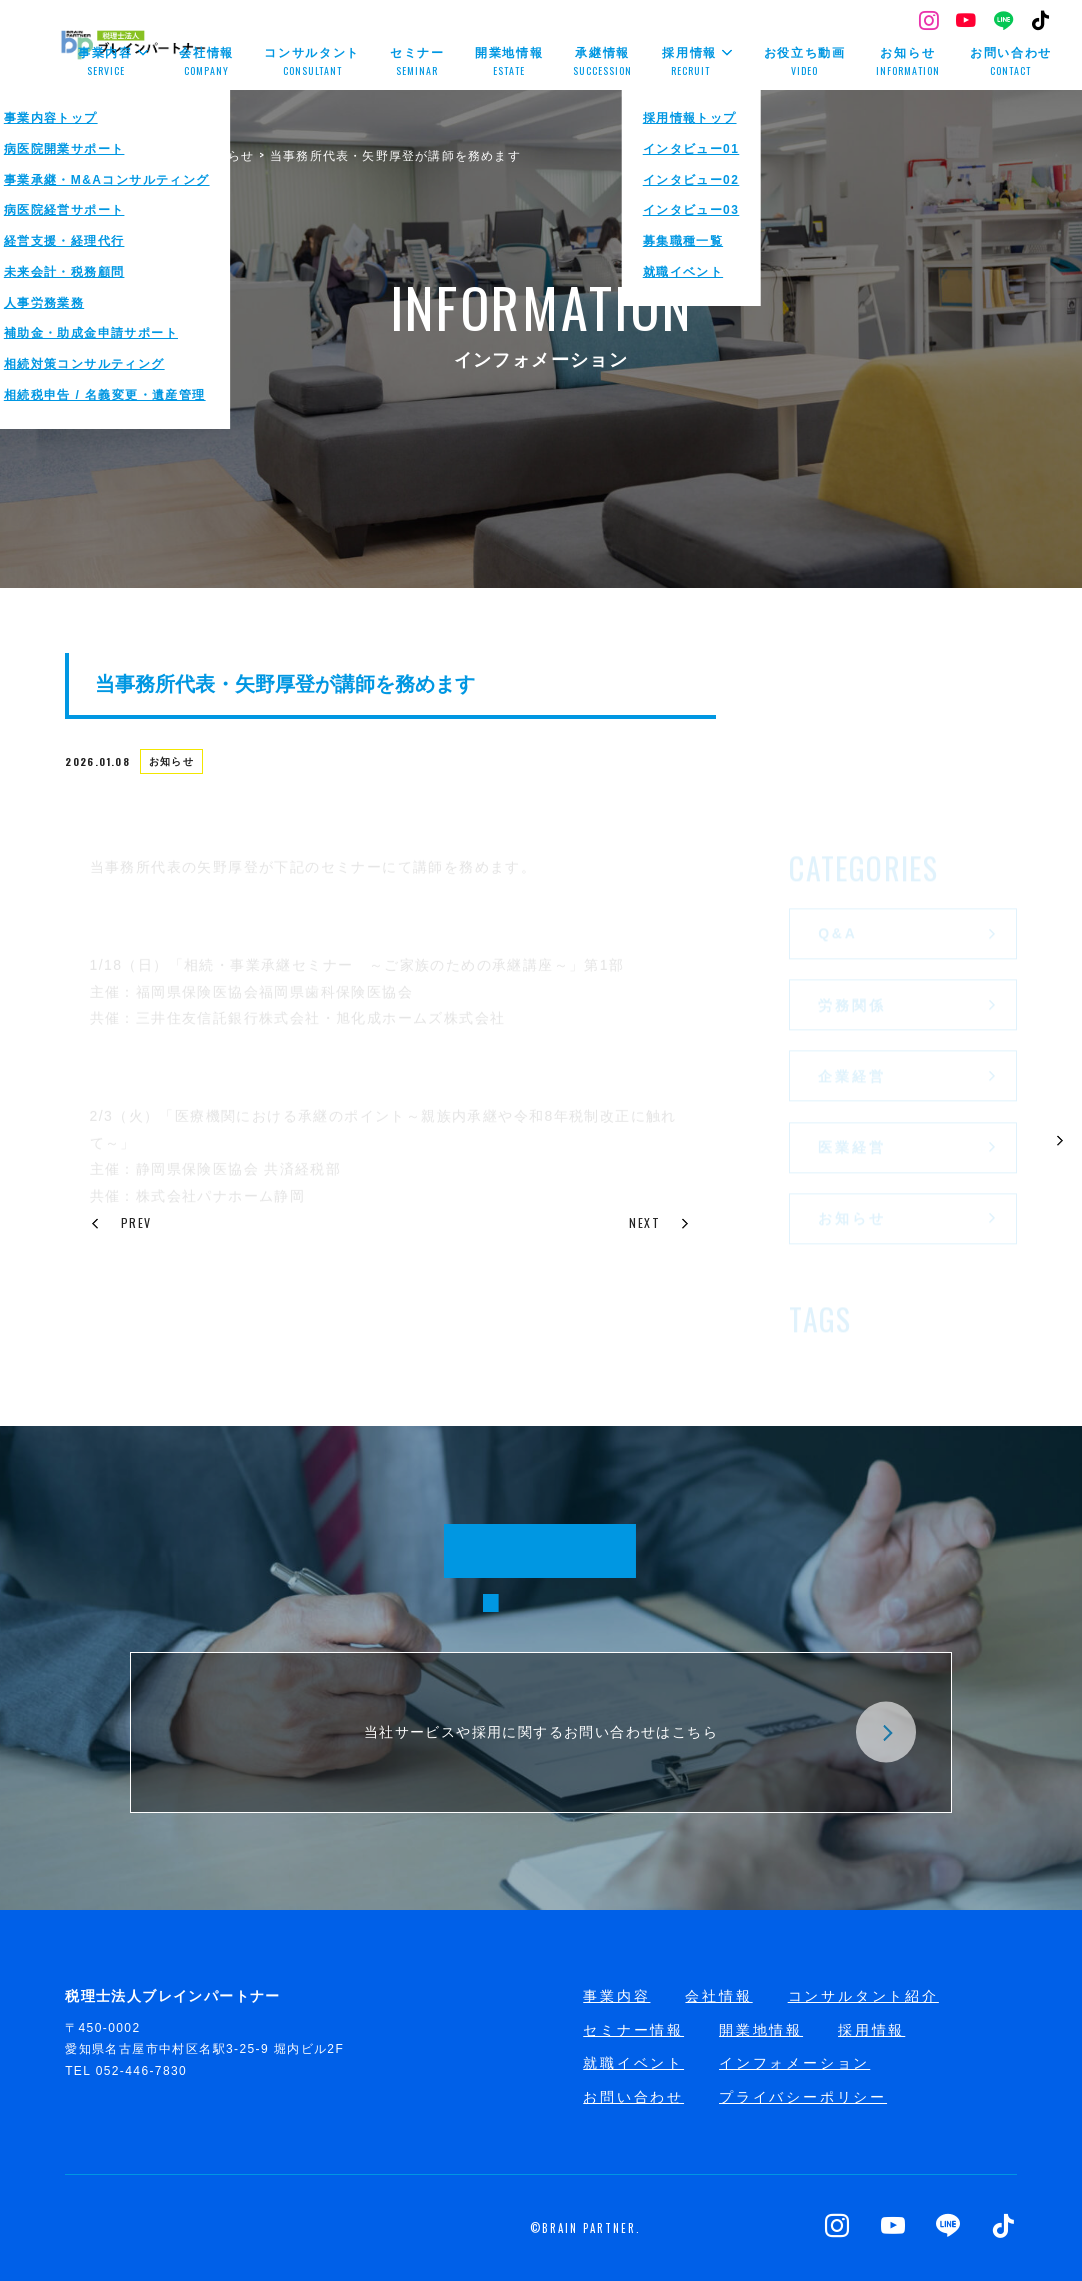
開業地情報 (761, 2030)
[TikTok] (1041, 22)
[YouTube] (966, 22)
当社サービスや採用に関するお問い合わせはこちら (640, 1732)
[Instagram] (929, 22)
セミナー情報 (633, 2030)
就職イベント (633, 2063)
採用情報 (871, 2030)
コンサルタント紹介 (863, 1996)
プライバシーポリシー (803, 2097)
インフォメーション (794, 2063)
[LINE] (1004, 22)
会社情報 (718, 1996)
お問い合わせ (633, 2097)
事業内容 (616, 1996)
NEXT (660, 1222)
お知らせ (176, 765)
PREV (121, 1222)
